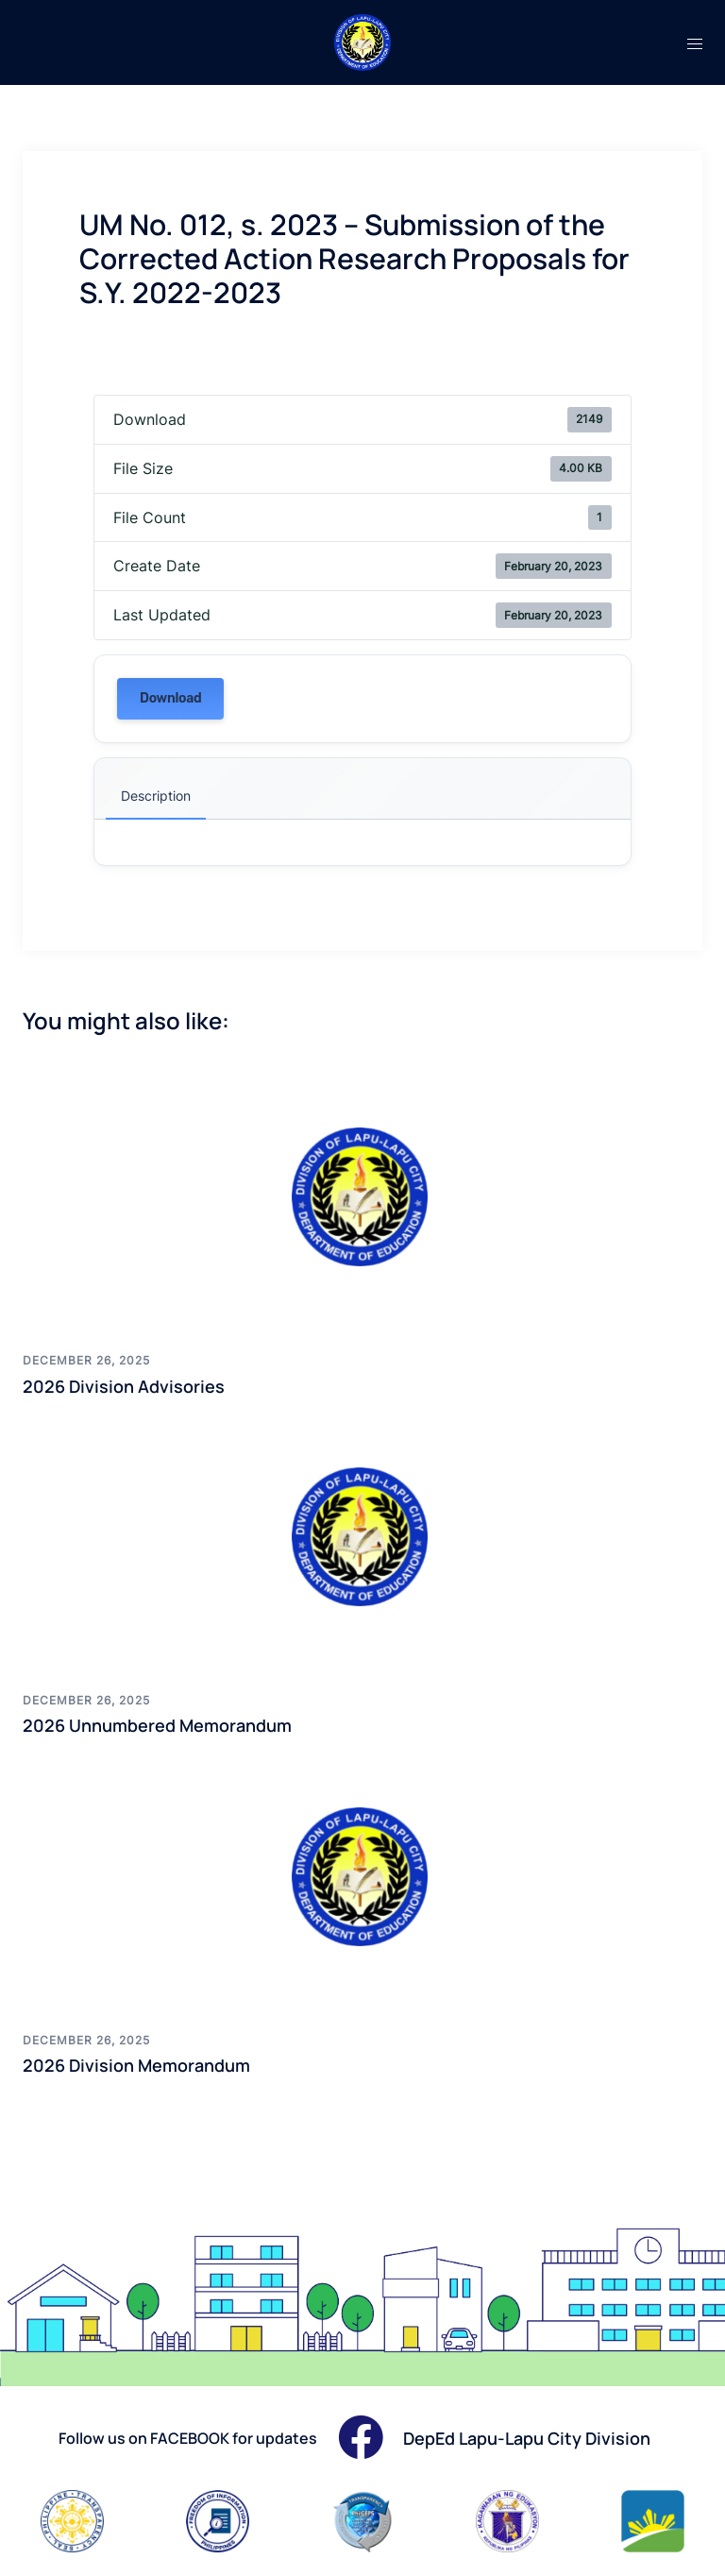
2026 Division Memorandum (136, 2065)
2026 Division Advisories (124, 1386)
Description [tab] (156, 796)
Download (170, 698)
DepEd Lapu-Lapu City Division (526, 2438)
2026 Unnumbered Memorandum (157, 1725)
